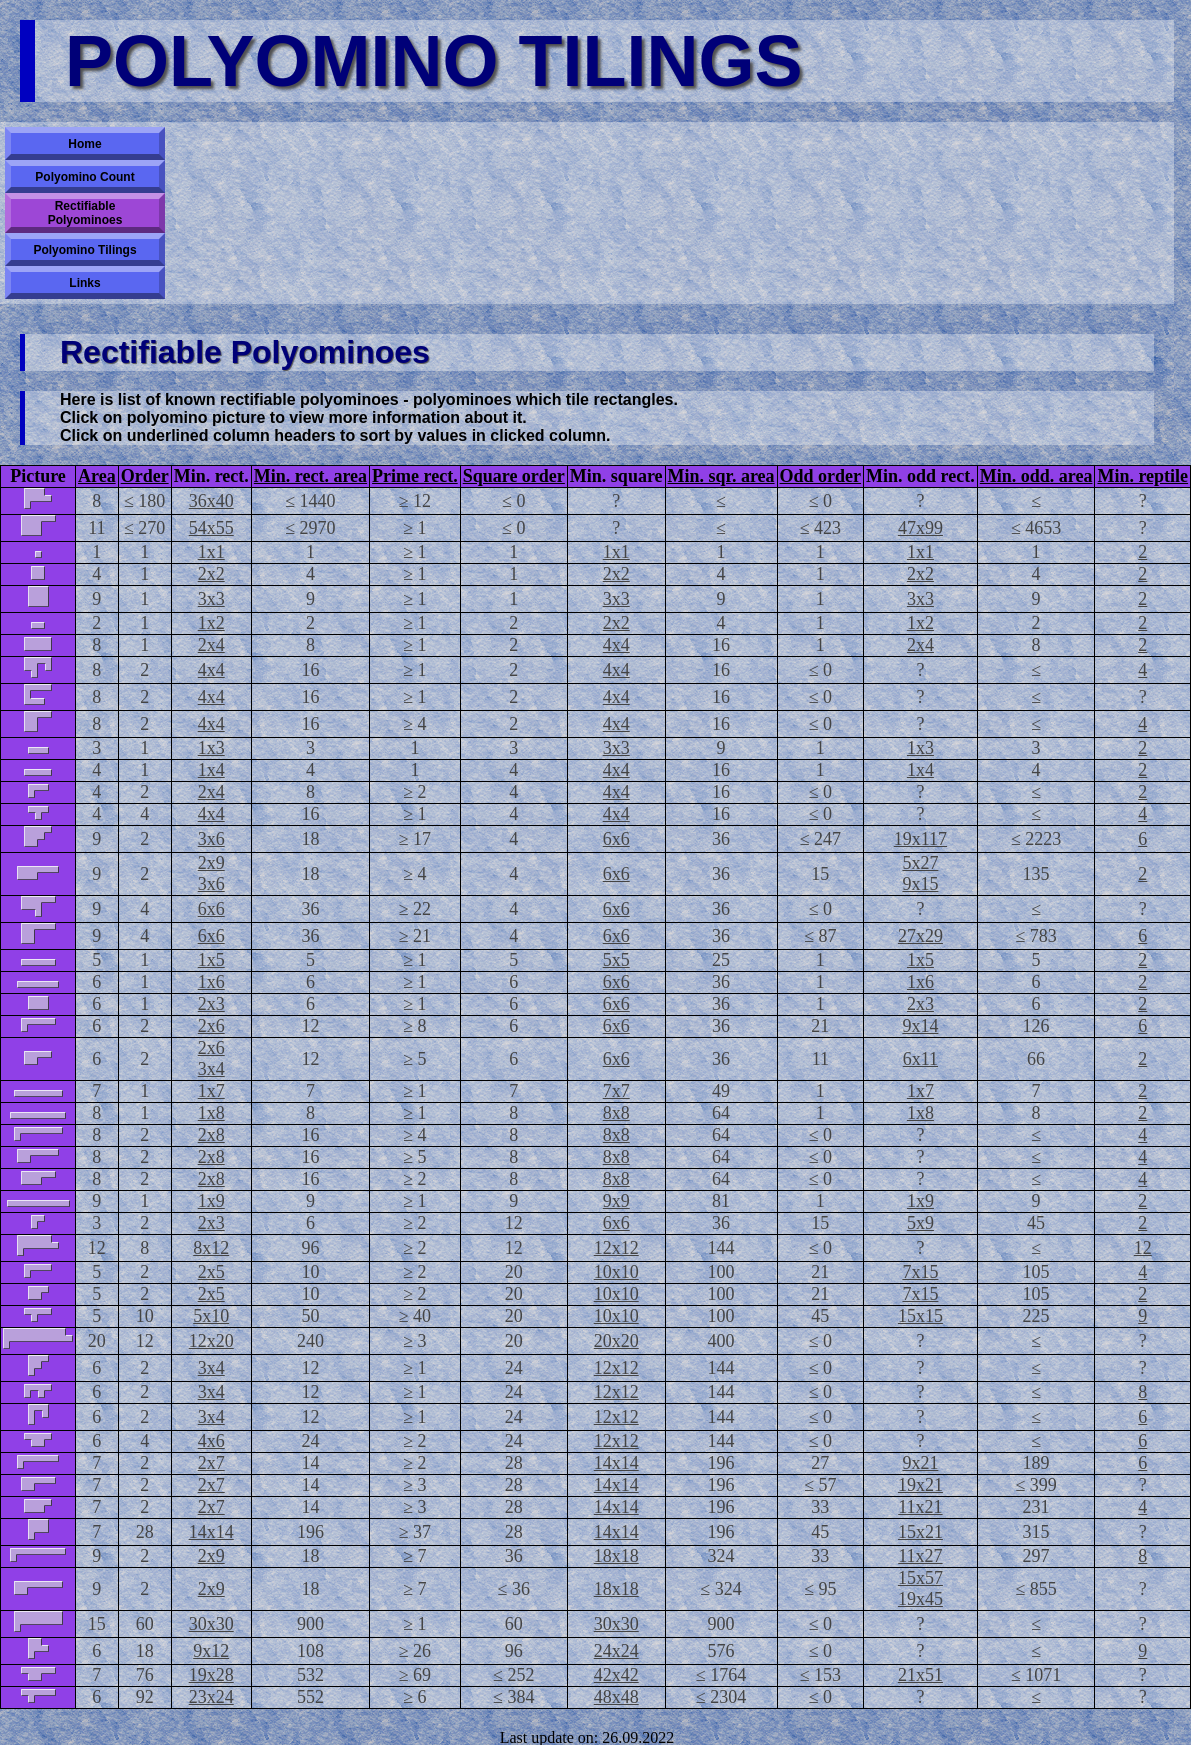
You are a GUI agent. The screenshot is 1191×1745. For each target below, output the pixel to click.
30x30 (211, 1624)
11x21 (920, 1507)
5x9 (920, 1223)
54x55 (211, 528)
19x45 (920, 1599)
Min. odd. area (1036, 476)
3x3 (211, 599)
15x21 (920, 1532)
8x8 (616, 1113)
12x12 (616, 1248)
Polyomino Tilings (84, 250)
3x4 (211, 1069)
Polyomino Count (84, 177)
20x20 (616, 1341)
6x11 (920, 1059)
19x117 (920, 839)
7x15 (920, 1272)
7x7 (616, 1091)
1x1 (211, 552)
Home (84, 144)
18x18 (616, 1556)
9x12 (211, 1651)
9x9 (616, 1201)
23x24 (211, 1697)
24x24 (616, 1651)
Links (84, 283)
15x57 (920, 1578)
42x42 (616, 1675)
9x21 (920, 1463)
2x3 (211, 1004)
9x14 (920, 1026)
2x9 (211, 863)
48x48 (616, 1697)
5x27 (920, 863)
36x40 (211, 501)
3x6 (211, 839)
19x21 (920, 1485)
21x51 (920, 1675)
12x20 (211, 1341)
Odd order (821, 476)
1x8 (211, 1113)
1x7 (211, 1091)
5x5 (616, 960)
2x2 (211, 574)
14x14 (616, 1463)
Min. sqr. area (721, 476)
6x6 (616, 839)
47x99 (920, 528)
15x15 (920, 1316)
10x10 (616, 1272)
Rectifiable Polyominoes (85, 213)
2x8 (211, 1135)
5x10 (211, 1316)
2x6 (211, 1026)
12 (1143, 1248)
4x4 (616, 645)
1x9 (211, 1201)
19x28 (211, 1675)
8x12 (211, 1248)
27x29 (920, 936)
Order (145, 476)
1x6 (211, 982)
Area (97, 476)
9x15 (920, 884)
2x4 (211, 645)
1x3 (211, 748)
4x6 (211, 1441)
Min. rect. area (310, 476)
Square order (514, 476)
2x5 (211, 1272)
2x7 (211, 1463)
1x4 (211, 770)
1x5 (211, 960)
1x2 (211, 623)
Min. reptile (1142, 476)
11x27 (920, 1556)
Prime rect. (415, 476)
